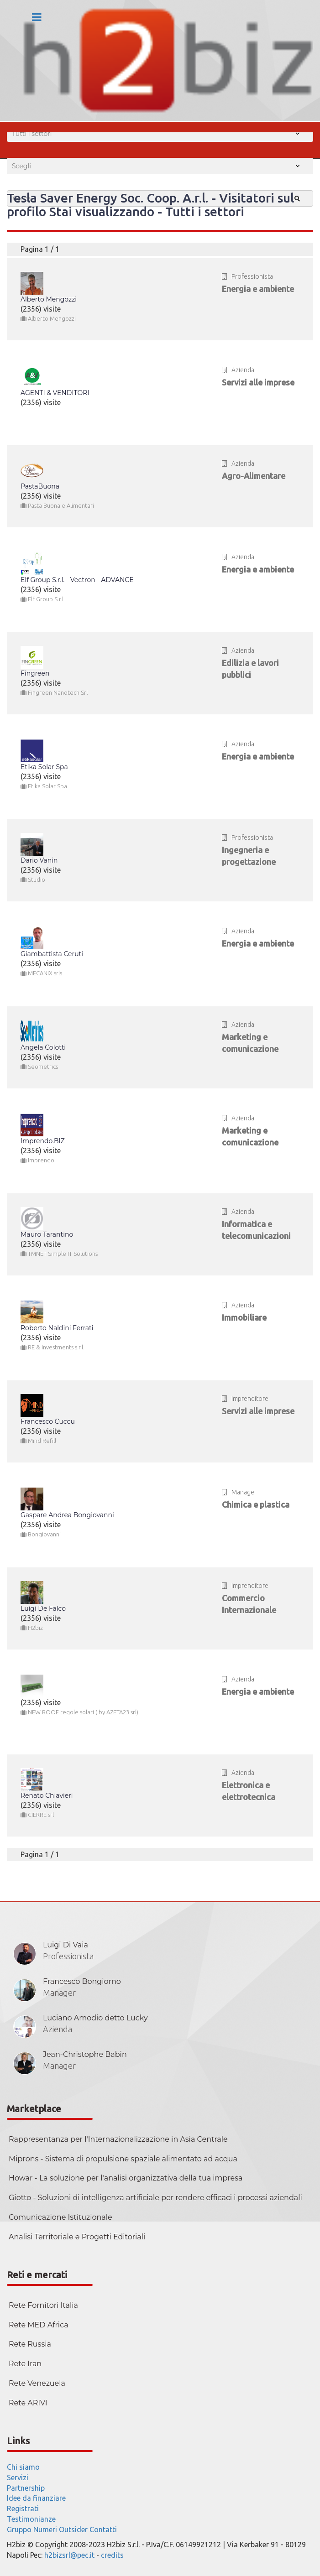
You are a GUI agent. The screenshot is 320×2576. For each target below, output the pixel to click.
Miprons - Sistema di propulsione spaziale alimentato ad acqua (123, 2158)
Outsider (73, 2529)
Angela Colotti (43, 1047)
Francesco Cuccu (48, 1421)
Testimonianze (31, 2519)
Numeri (45, 2529)
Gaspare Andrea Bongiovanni (67, 1515)
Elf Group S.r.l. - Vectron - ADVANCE (77, 580)
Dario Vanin (39, 860)
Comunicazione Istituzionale (60, 2217)
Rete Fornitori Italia (43, 2305)
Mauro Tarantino (47, 1234)
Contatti (103, 2529)
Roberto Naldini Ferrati (57, 1328)
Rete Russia (30, 2344)
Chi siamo (23, 2467)
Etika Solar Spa (44, 767)
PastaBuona (40, 486)
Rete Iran (25, 2363)
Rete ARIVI (28, 2403)
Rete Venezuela (37, 2383)
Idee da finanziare (36, 2498)
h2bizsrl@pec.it (69, 2555)
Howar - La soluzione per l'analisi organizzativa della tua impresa (126, 2178)
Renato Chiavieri (47, 1795)
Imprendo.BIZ (43, 1141)
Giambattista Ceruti (52, 954)
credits (112, 2555)
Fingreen (35, 673)
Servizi (17, 2477)
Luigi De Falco (43, 1608)
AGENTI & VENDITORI (55, 393)
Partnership (26, 2488)
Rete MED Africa (38, 2325)
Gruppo (19, 2529)
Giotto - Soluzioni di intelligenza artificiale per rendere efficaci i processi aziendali (155, 2197)
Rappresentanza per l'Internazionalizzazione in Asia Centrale (118, 2139)
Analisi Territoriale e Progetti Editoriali (77, 2237)
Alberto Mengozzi (49, 299)
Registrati (23, 2508)
